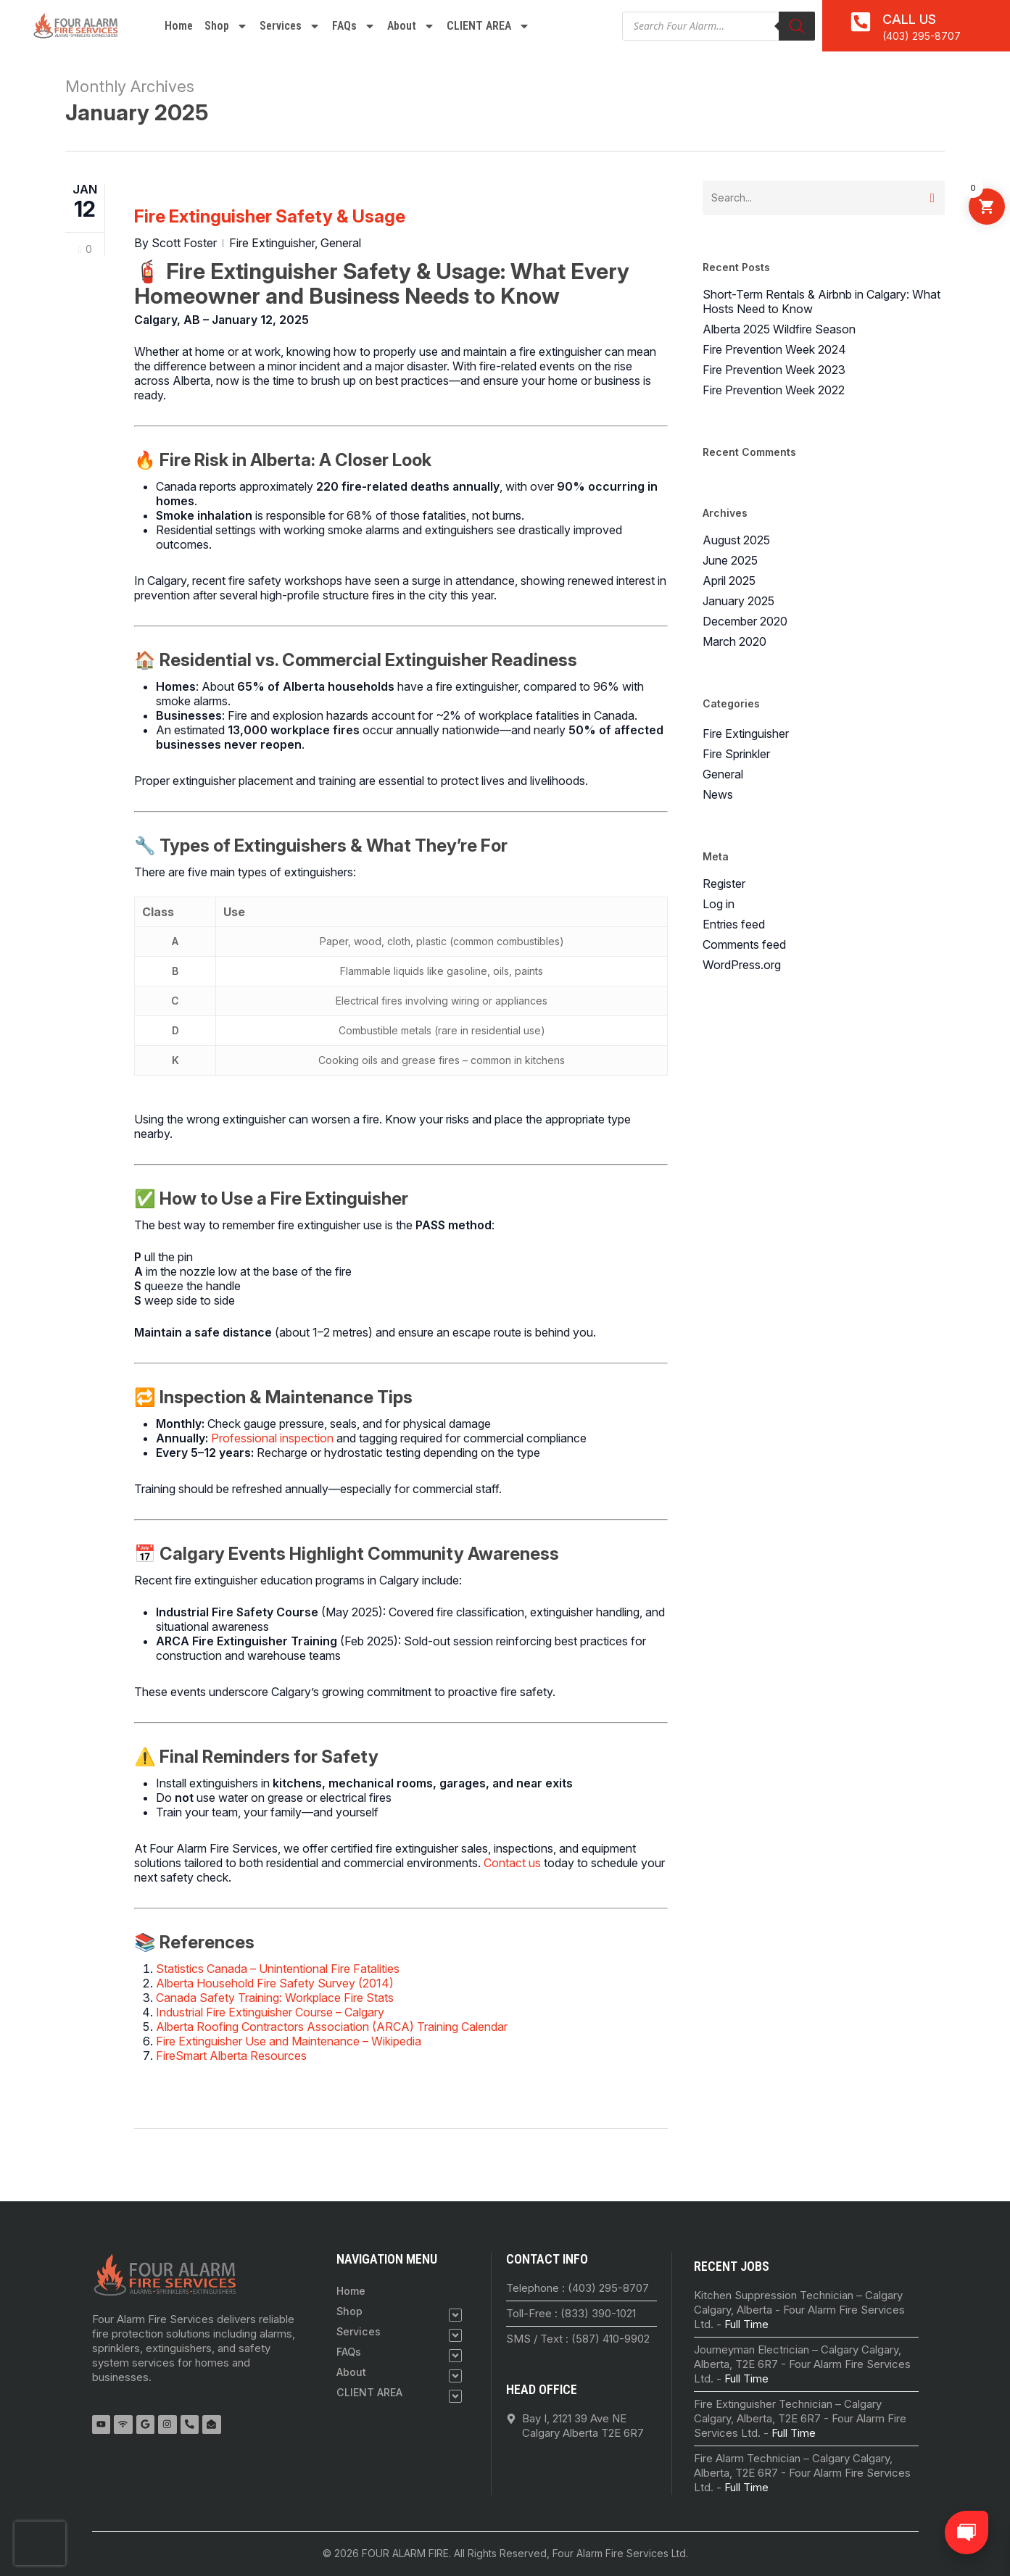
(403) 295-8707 (921, 36)
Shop (226, 26)
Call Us (909, 19)
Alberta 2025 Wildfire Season (779, 329)
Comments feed (744, 944)
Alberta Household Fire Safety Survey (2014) (275, 1983)
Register (724, 883)
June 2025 (730, 560)
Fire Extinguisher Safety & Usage (269, 216)
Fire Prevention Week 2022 (774, 390)
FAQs (354, 26)
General (340, 243)
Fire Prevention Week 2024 (774, 349)
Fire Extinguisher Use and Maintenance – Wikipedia (288, 2041)
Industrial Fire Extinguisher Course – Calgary (270, 2012)
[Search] (797, 26)
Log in (718, 904)
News (718, 794)
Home (179, 26)
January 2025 (738, 601)
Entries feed (734, 924)
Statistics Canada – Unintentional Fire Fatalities (278, 1968)
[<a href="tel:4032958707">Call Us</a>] (861, 22)
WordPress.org (742, 964)
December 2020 (745, 621)
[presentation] (40, 2543)
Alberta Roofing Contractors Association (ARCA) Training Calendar (332, 2026)
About (411, 26)
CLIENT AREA (488, 26)
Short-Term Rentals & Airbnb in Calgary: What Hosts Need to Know (821, 301)
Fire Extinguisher (272, 243)
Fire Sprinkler (736, 754)
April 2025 (729, 580)
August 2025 (736, 540)
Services (290, 26)
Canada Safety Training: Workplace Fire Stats (275, 1997)
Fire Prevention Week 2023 (774, 369)
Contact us (512, 1863)
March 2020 (734, 641)
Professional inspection (272, 1438)
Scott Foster (184, 243)
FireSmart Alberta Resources (231, 2055)
